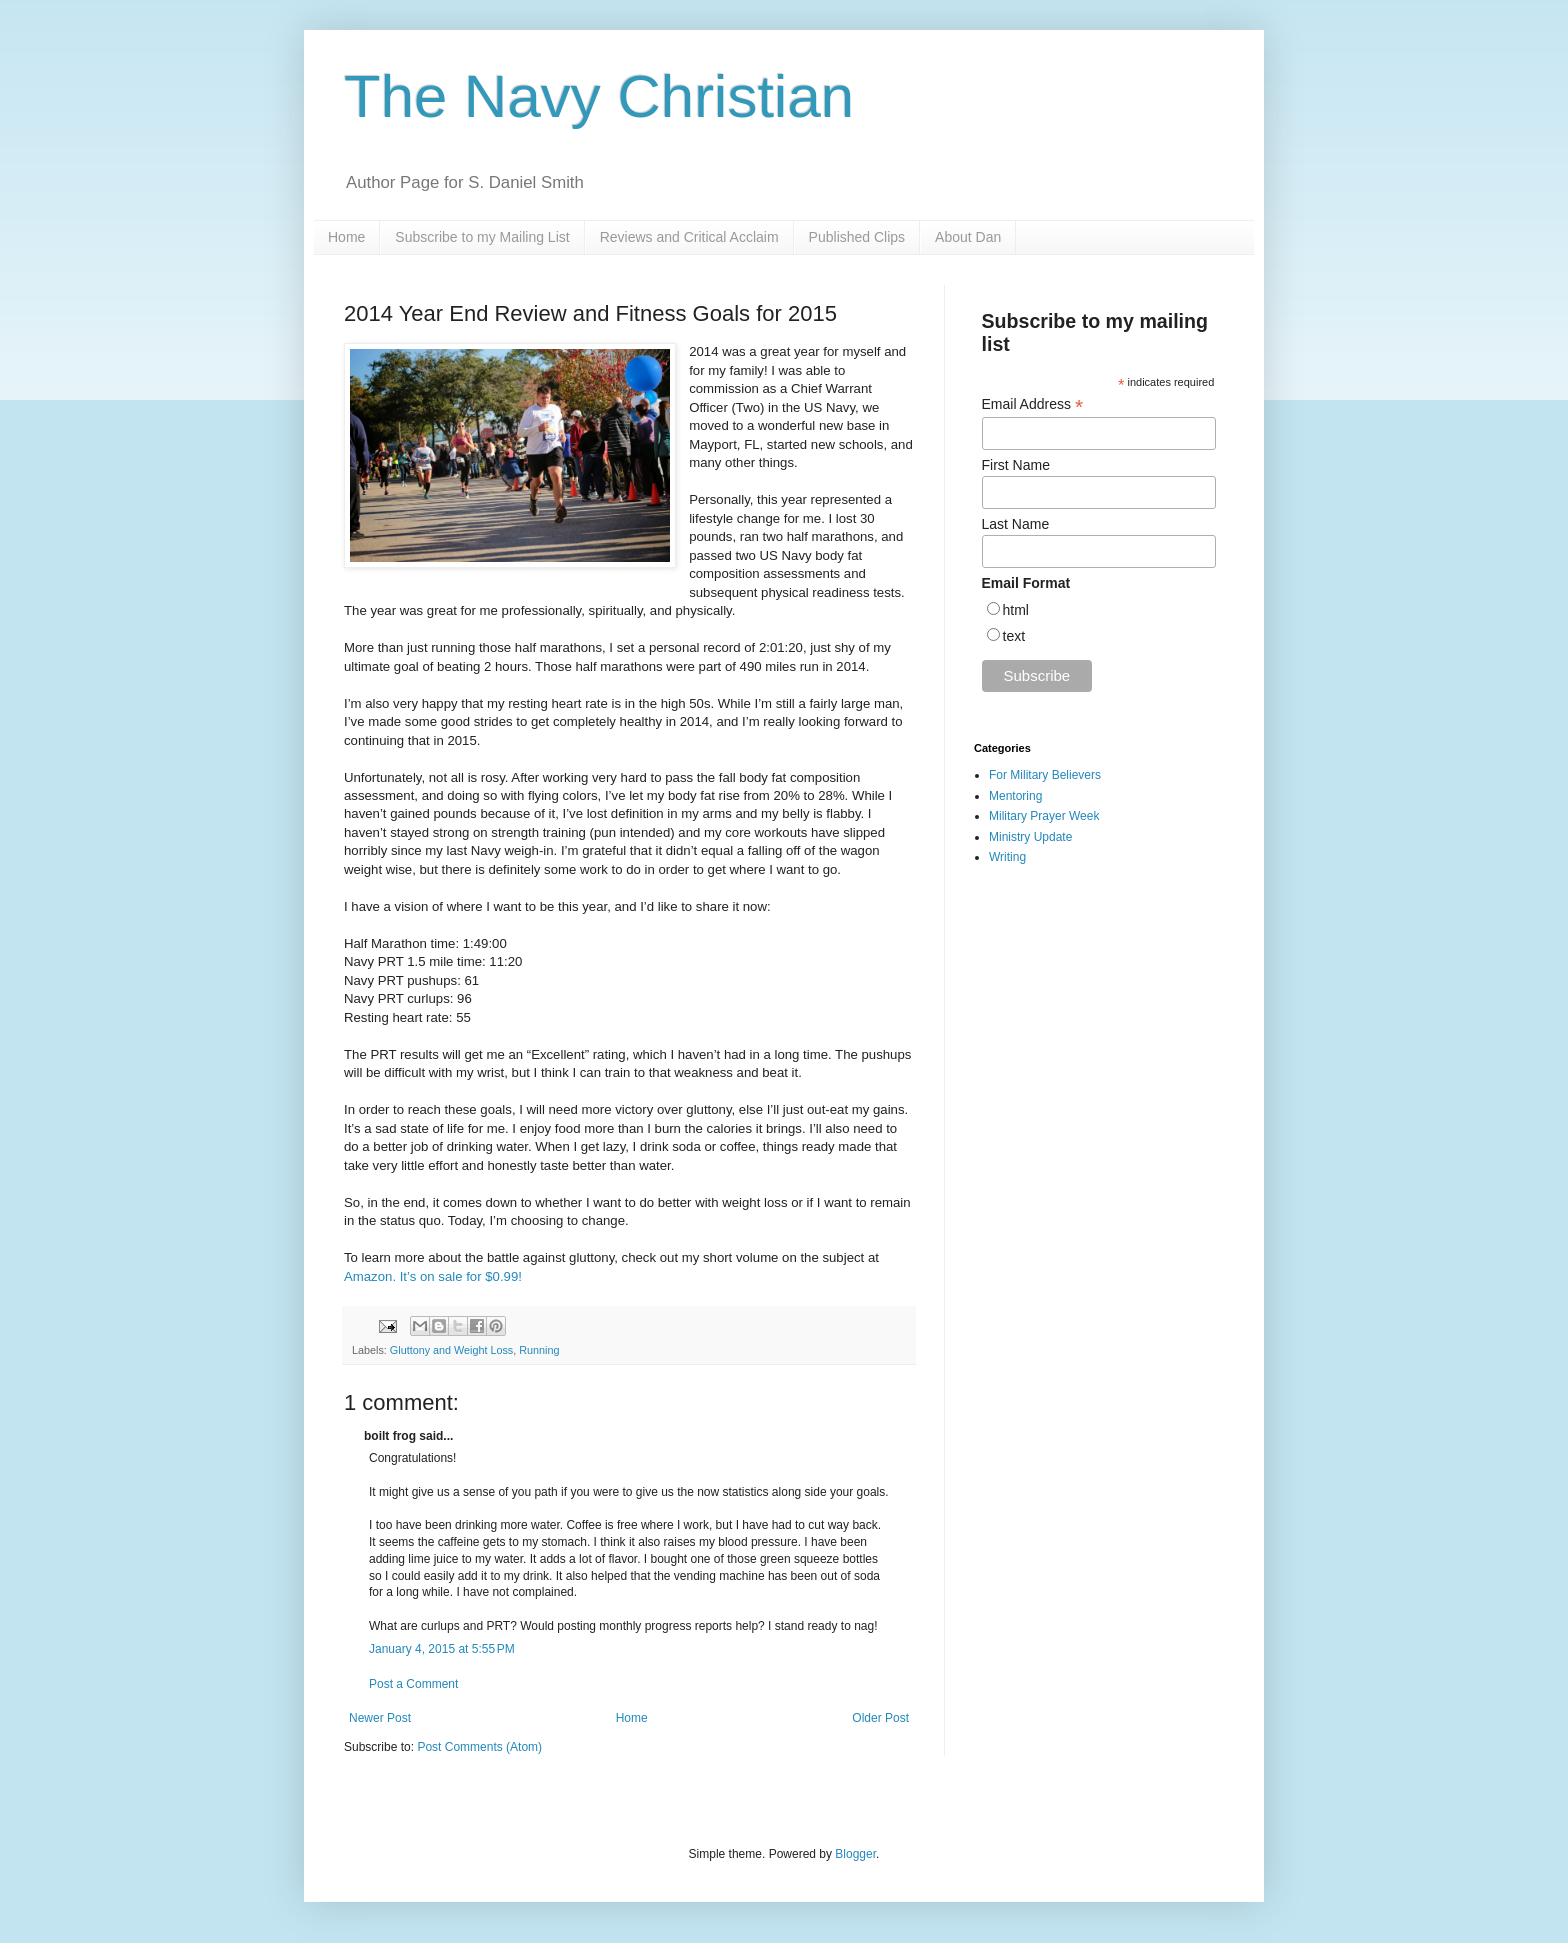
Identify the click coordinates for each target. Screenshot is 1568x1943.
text (1014, 636)
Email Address (1033, 404)
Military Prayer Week (1044, 816)
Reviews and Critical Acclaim (689, 237)
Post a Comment (413, 1684)
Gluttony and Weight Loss (451, 1350)
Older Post (880, 1718)
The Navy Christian (599, 96)
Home (346, 237)
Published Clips (857, 237)
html (1016, 610)
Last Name (1016, 524)
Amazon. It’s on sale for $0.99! (433, 1276)
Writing (1007, 857)
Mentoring (1015, 796)
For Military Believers (1045, 775)
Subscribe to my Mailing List (482, 237)
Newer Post (380, 1718)
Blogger (855, 1854)
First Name (1016, 465)
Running (539, 1350)
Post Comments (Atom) (479, 1747)
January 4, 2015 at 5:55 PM (442, 1649)
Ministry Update (1030, 837)
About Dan (968, 237)
